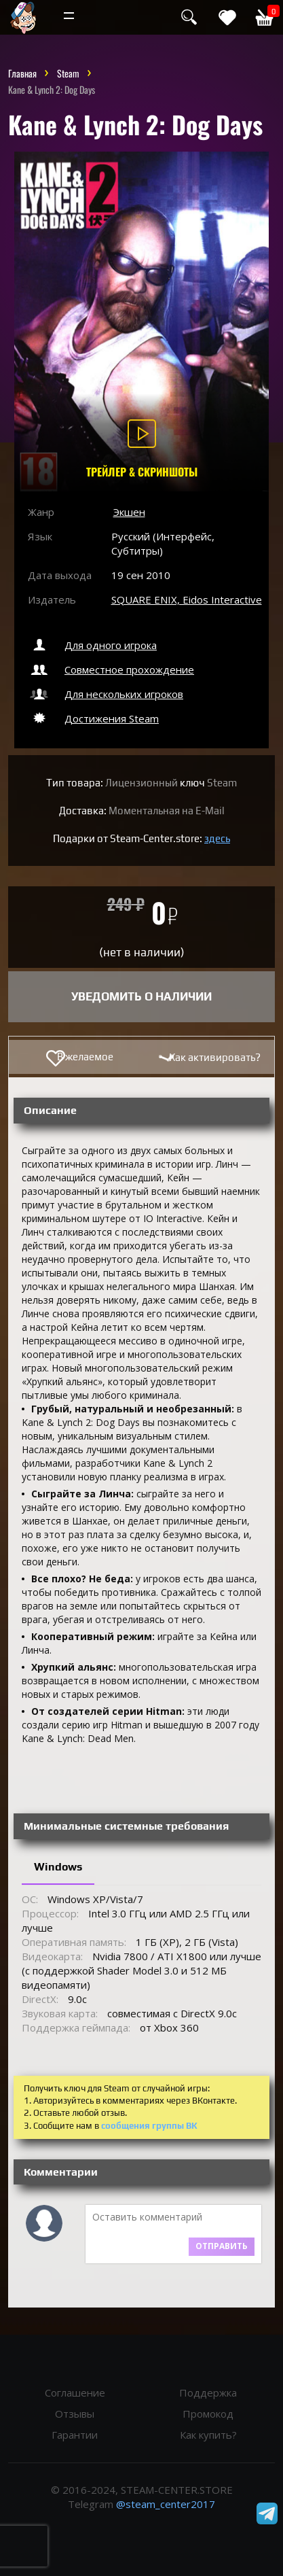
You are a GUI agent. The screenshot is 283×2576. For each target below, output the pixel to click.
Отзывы (74, 2413)
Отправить (221, 2246)
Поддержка (208, 2392)
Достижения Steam (93, 718)
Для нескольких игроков (105, 694)
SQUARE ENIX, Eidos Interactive (186, 599)
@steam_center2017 (165, 2504)
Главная (22, 73)
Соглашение (75, 2392)
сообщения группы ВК (149, 2126)
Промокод (208, 2413)
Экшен (129, 512)
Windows (58, 1866)
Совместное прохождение (111, 669)
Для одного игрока (92, 645)
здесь (217, 838)
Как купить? (208, 2434)
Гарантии (75, 2434)
